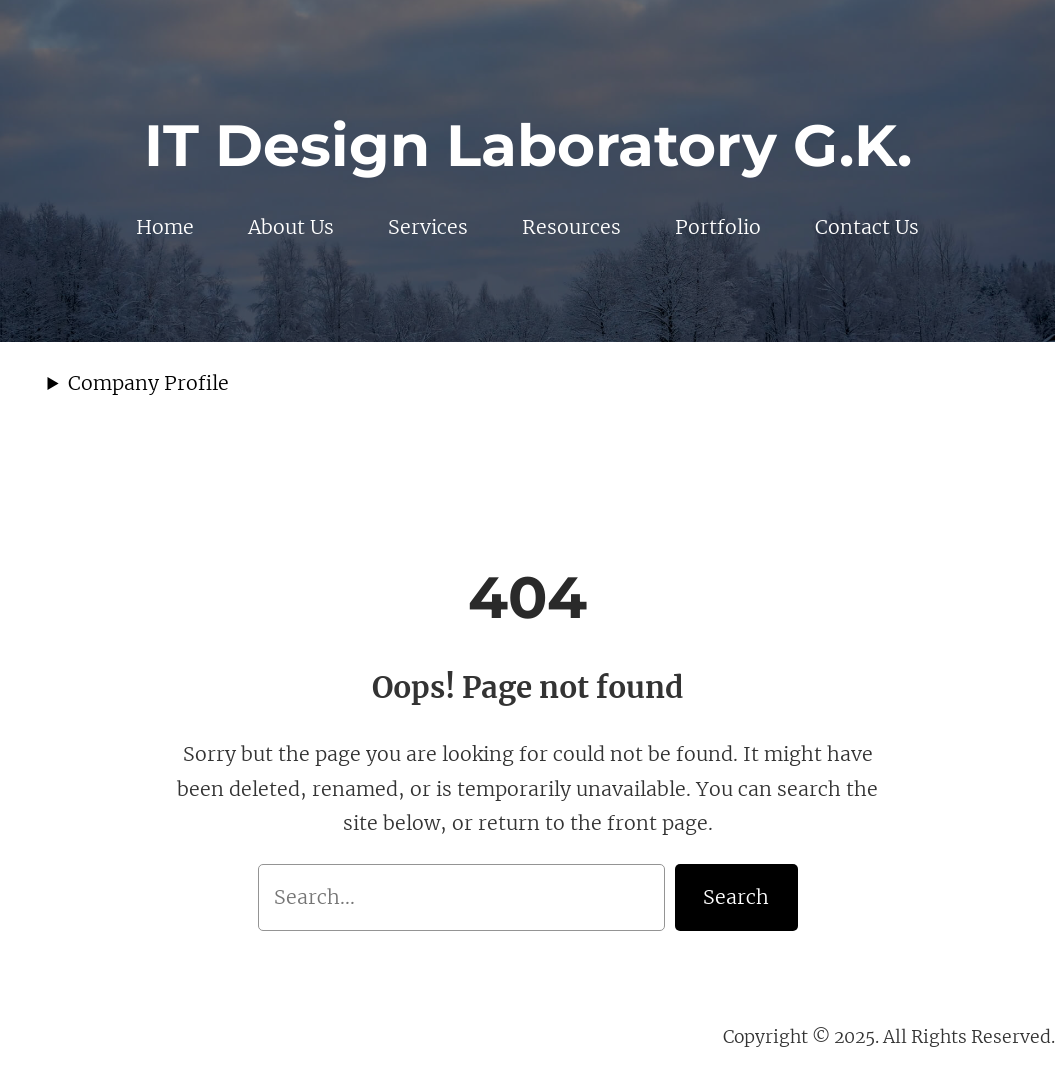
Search (736, 897)
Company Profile (148, 383)
